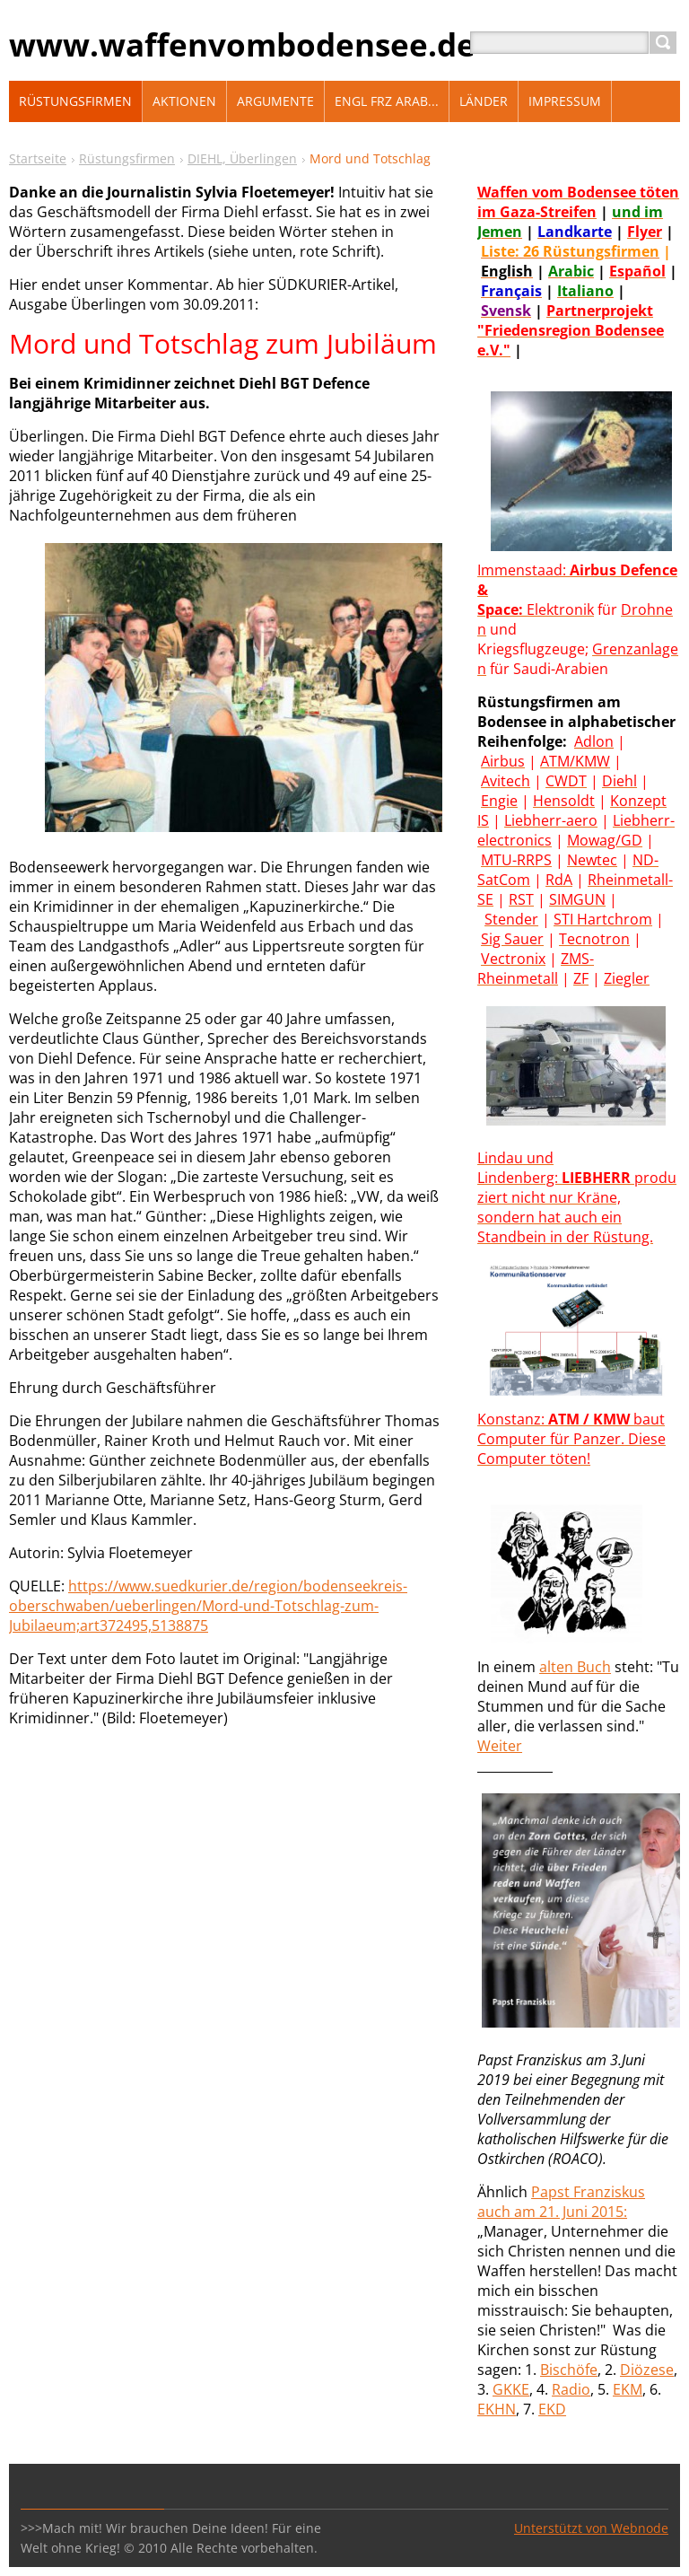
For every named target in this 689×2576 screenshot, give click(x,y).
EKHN (496, 2409)
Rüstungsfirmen (127, 158)
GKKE (511, 2389)
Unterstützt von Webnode (591, 2528)
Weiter (499, 1746)
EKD (552, 2409)
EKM (627, 2389)
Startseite (37, 158)
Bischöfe (568, 2369)
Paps (547, 2192)
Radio (571, 2389)
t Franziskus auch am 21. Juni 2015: (561, 2201)
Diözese (647, 2369)
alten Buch (575, 1667)
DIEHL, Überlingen (242, 158)
